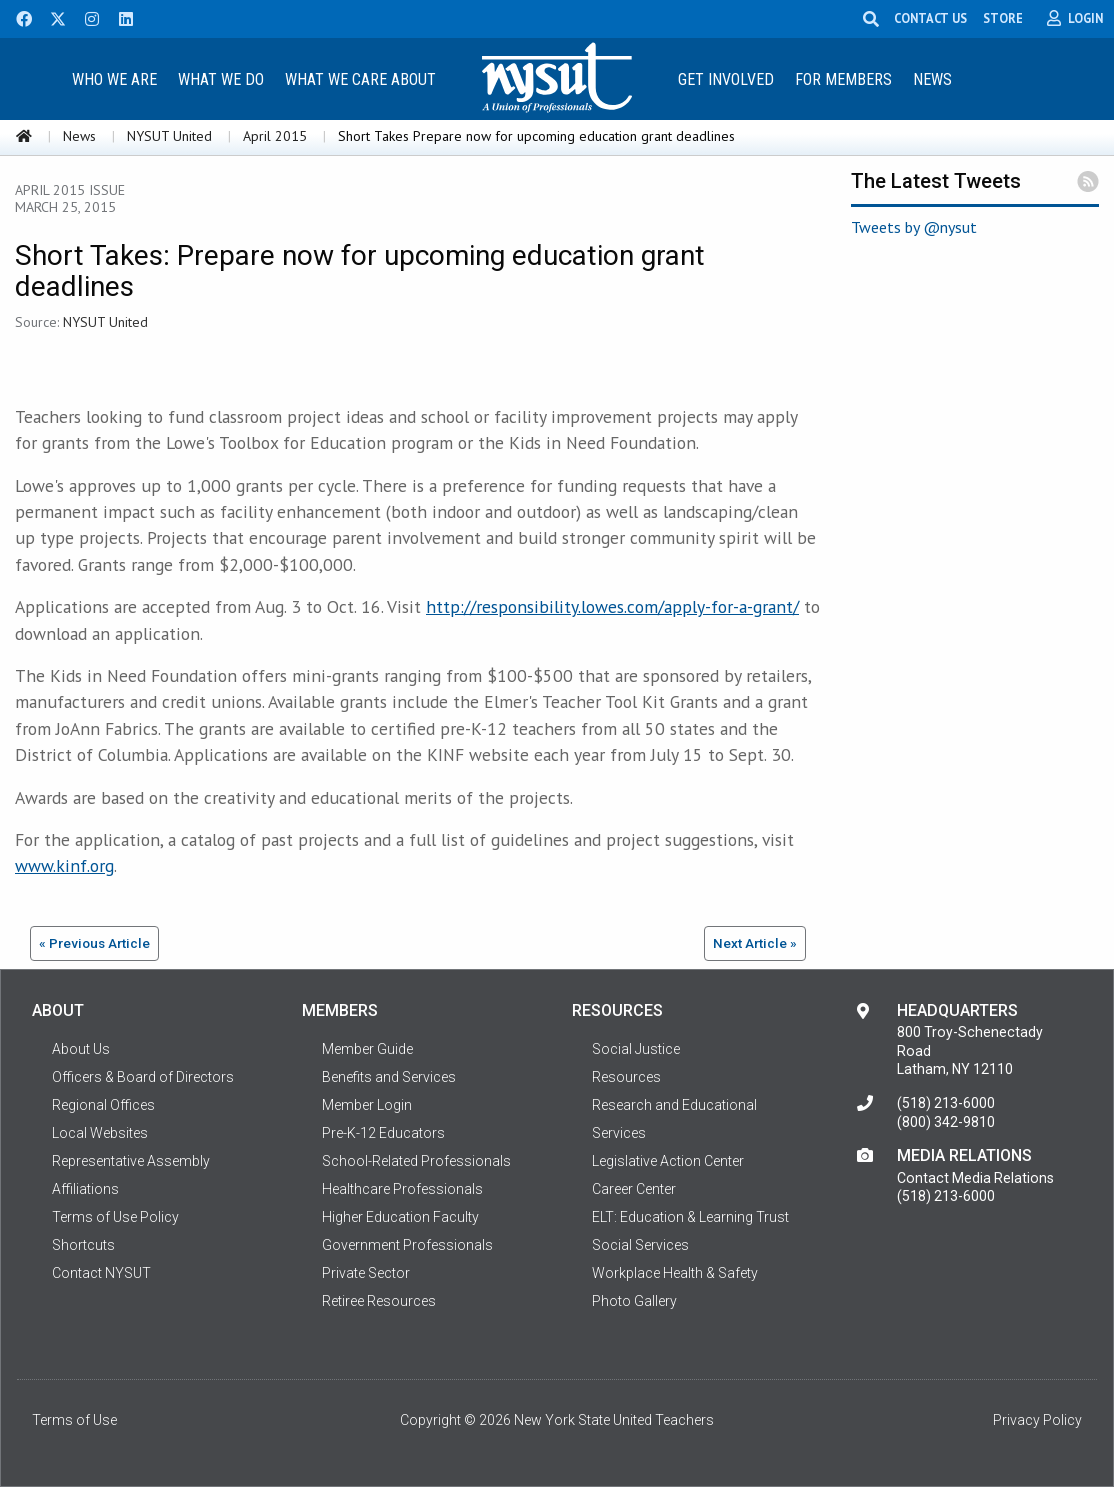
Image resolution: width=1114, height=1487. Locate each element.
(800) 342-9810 (946, 1122)
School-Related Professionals (416, 1161)
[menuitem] (115, 78)
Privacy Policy (1037, 1420)
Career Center (634, 1189)
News (932, 79)
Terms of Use (74, 1420)
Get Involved (726, 79)
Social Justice (636, 1049)
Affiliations (85, 1189)
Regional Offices (103, 1105)
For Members (843, 79)
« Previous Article (94, 943)
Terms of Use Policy (115, 1217)
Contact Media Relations (975, 1178)
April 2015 (275, 136)
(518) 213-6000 (946, 1103)
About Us (81, 1049)
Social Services (640, 1245)
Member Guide (367, 1049)
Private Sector (366, 1273)
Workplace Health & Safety (675, 1273)
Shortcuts (83, 1245)
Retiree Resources (379, 1301)
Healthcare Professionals (402, 1189)
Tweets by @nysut (914, 227)
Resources (626, 1077)
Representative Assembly (131, 1161)
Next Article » (755, 943)
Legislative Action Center (668, 1161)
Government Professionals (407, 1245)
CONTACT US (930, 18)
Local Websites (100, 1133)
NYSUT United (169, 136)
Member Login (367, 1105)
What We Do (221, 79)
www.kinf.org (64, 865)
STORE (1003, 18)
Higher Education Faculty (400, 1217)
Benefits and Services (389, 1077)
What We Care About (360, 79)
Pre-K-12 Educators (383, 1133)
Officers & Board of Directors (143, 1077)
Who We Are (114, 79)
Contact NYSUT (101, 1273)
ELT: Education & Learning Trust (690, 1217)
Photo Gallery (634, 1301)
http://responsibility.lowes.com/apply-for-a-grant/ (612, 606)
